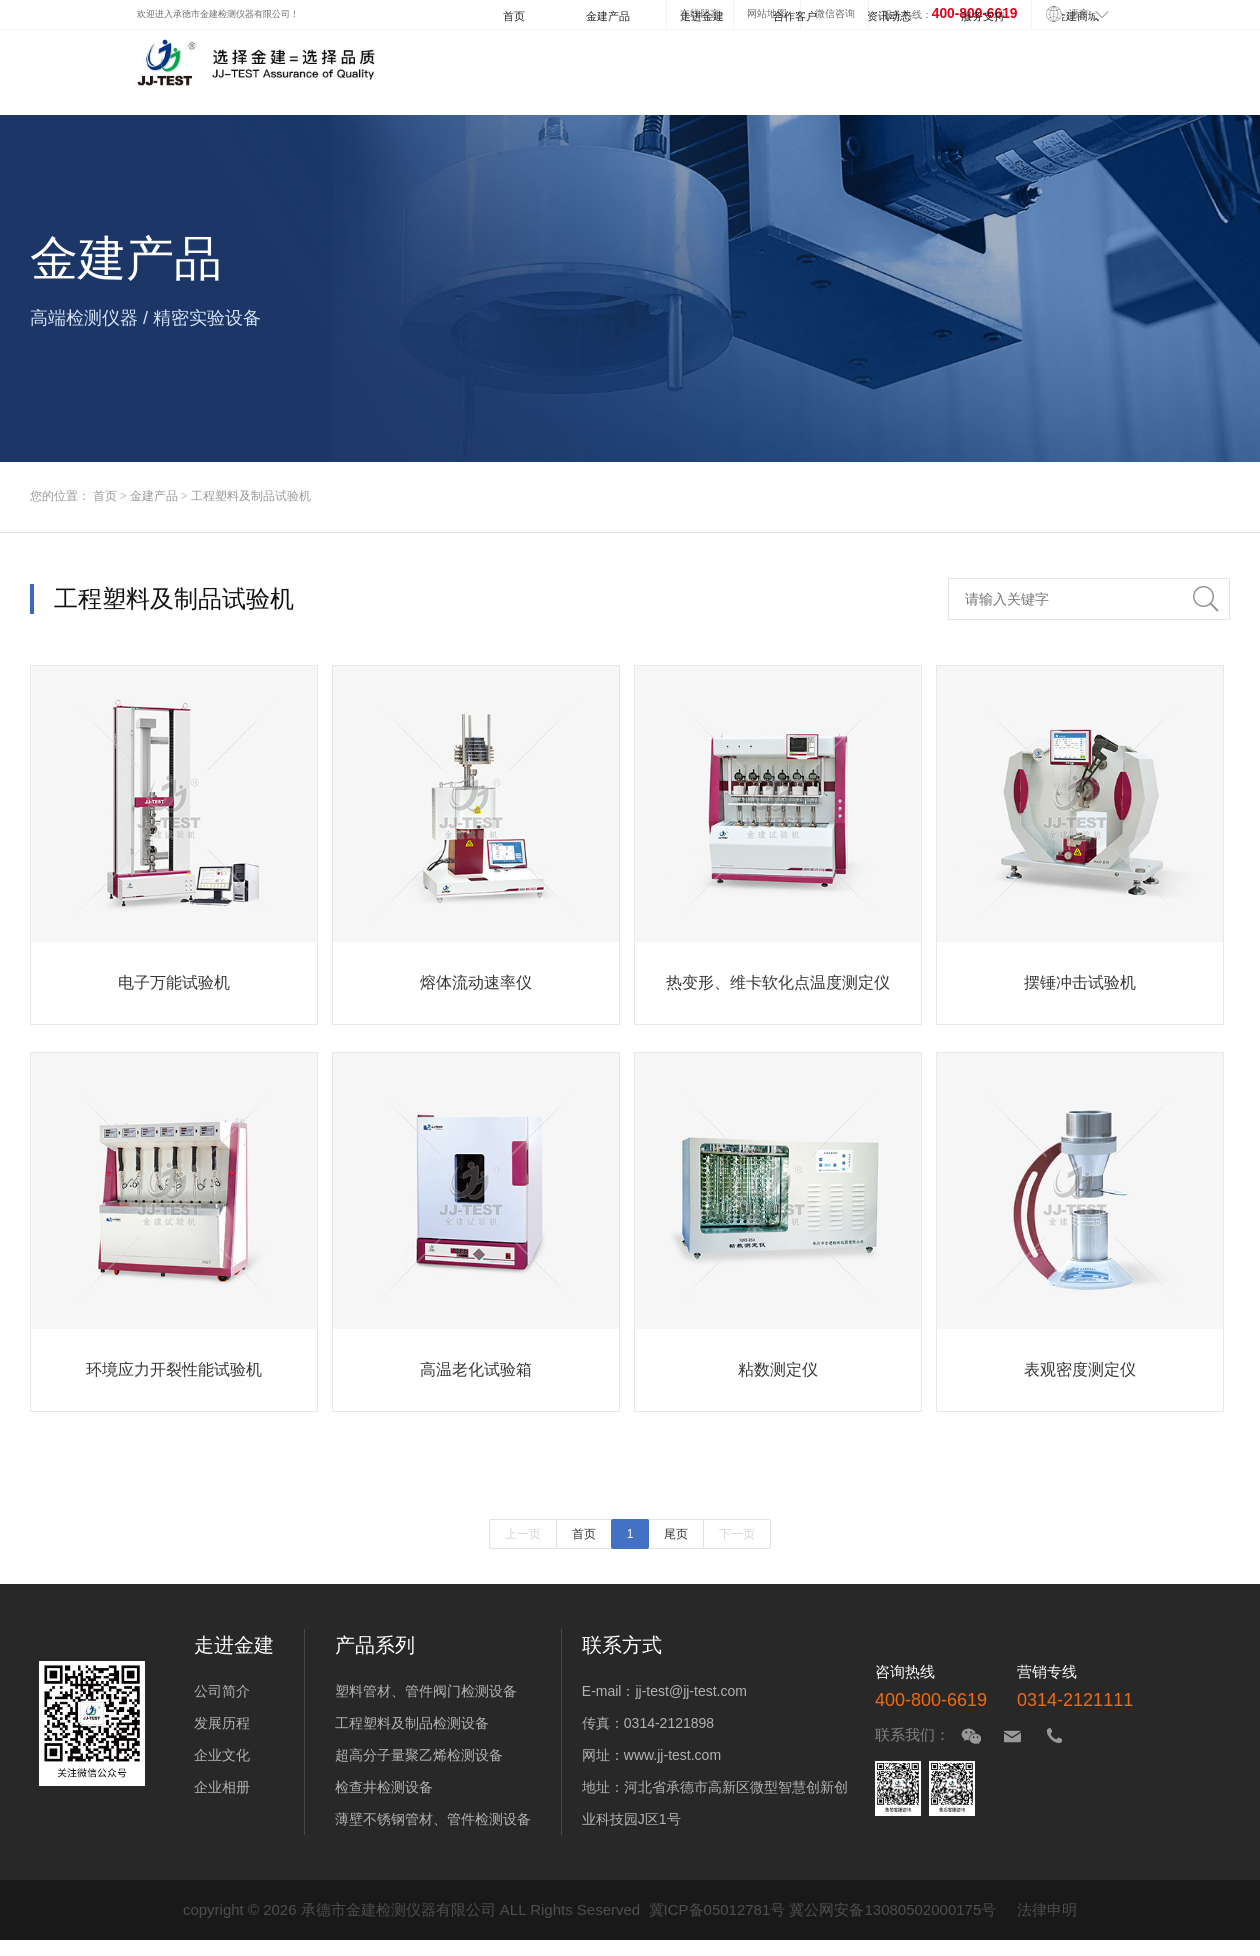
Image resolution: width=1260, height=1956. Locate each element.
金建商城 (1077, 16)
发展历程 (222, 1723)
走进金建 (702, 16)
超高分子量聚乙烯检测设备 (419, 1755)
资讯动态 (889, 16)
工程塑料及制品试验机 (251, 496)
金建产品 (608, 16)
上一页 (523, 1534)
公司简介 (222, 1691)
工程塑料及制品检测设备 (412, 1723)
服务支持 (983, 16)
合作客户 (795, 16)
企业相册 (222, 1787)
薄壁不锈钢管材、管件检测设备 (433, 1819)
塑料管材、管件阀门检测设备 (426, 1691)
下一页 (737, 1534)
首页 (514, 16)
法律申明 (1047, 1909)
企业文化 (222, 1755)
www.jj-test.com (672, 1755)
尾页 (676, 1534)
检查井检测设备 (384, 1787)
